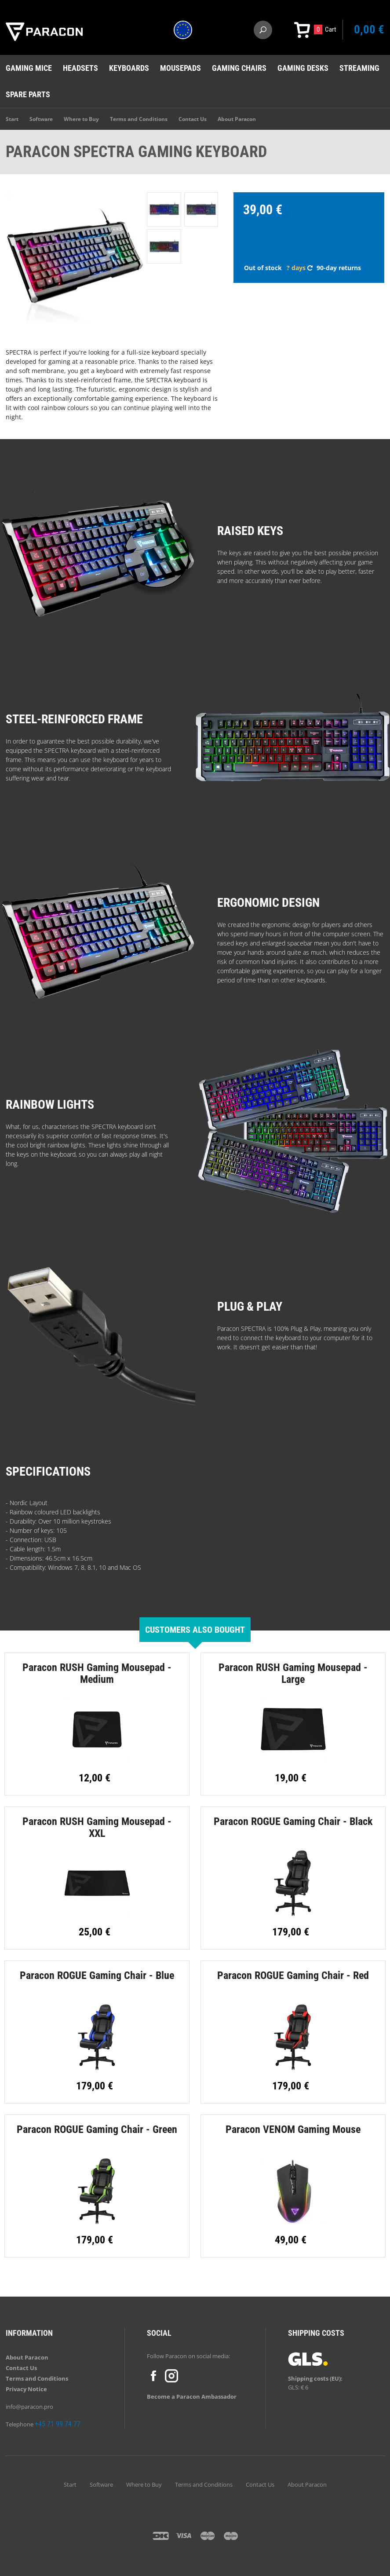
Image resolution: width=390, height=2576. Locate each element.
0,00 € (369, 29)
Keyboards (129, 68)
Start (12, 119)
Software (41, 119)
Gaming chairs (239, 68)
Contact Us (193, 119)
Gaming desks (302, 68)
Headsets (80, 68)
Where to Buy (81, 119)
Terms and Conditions (139, 119)
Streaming (359, 68)
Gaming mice (29, 68)
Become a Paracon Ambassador (192, 2396)
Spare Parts (28, 94)
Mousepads (180, 68)
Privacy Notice (26, 2389)
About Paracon (237, 119)
